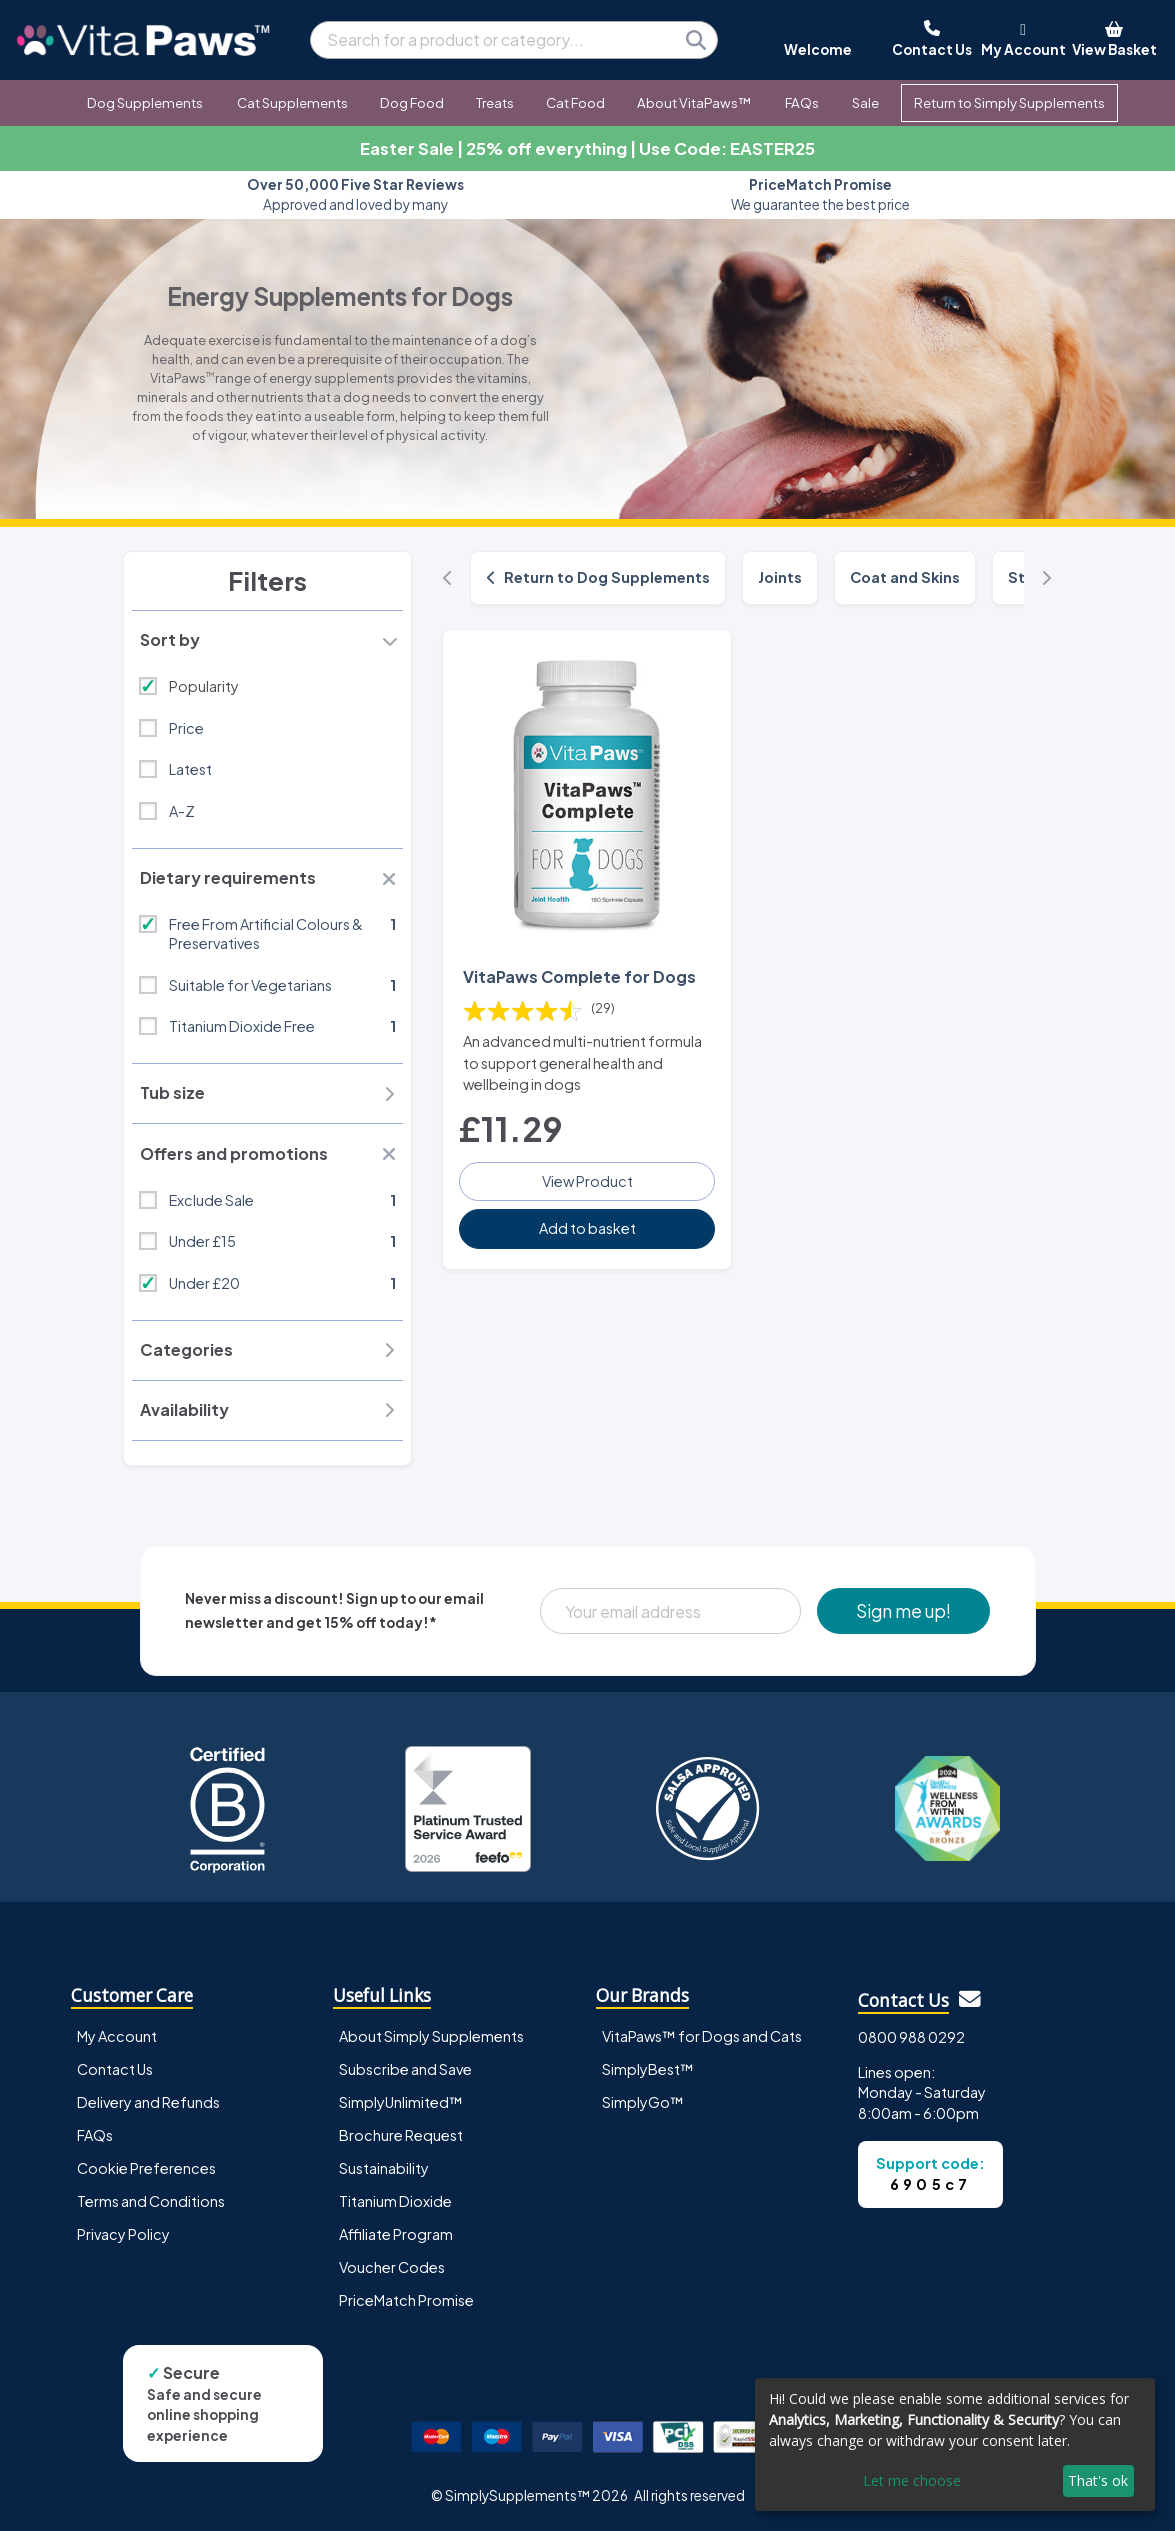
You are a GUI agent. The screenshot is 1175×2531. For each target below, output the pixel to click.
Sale (865, 102)
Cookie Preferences (146, 2168)
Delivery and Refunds (148, 2102)
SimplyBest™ (648, 2069)
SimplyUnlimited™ (401, 2102)
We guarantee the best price (820, 194)
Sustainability (384, 2168)
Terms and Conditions (151, 2201)
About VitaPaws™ (694, 102)
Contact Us (115, 2069)
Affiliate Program (396, 2234)
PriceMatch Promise (406, 2300)
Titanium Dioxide (395, 2201)
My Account (117, 2036)
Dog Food (412, 102)
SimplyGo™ (643, 2102)
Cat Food (575, 102)
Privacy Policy (123, 2234)
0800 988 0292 (911, 2037)
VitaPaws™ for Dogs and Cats (702, 2036)
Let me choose (912, 2480)
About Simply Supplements (431, 2036)
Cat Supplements (292, 102)
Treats (495, 102)
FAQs (802, 102)
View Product (587, 1181)
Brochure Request (401, 2135)
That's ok (1098, 2480)
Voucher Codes (392, 2267)
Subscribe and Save (405, 2069)
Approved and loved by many (355, 194)
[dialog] (955, 2444)
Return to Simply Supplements (1009, 102)
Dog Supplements (145, 102)
